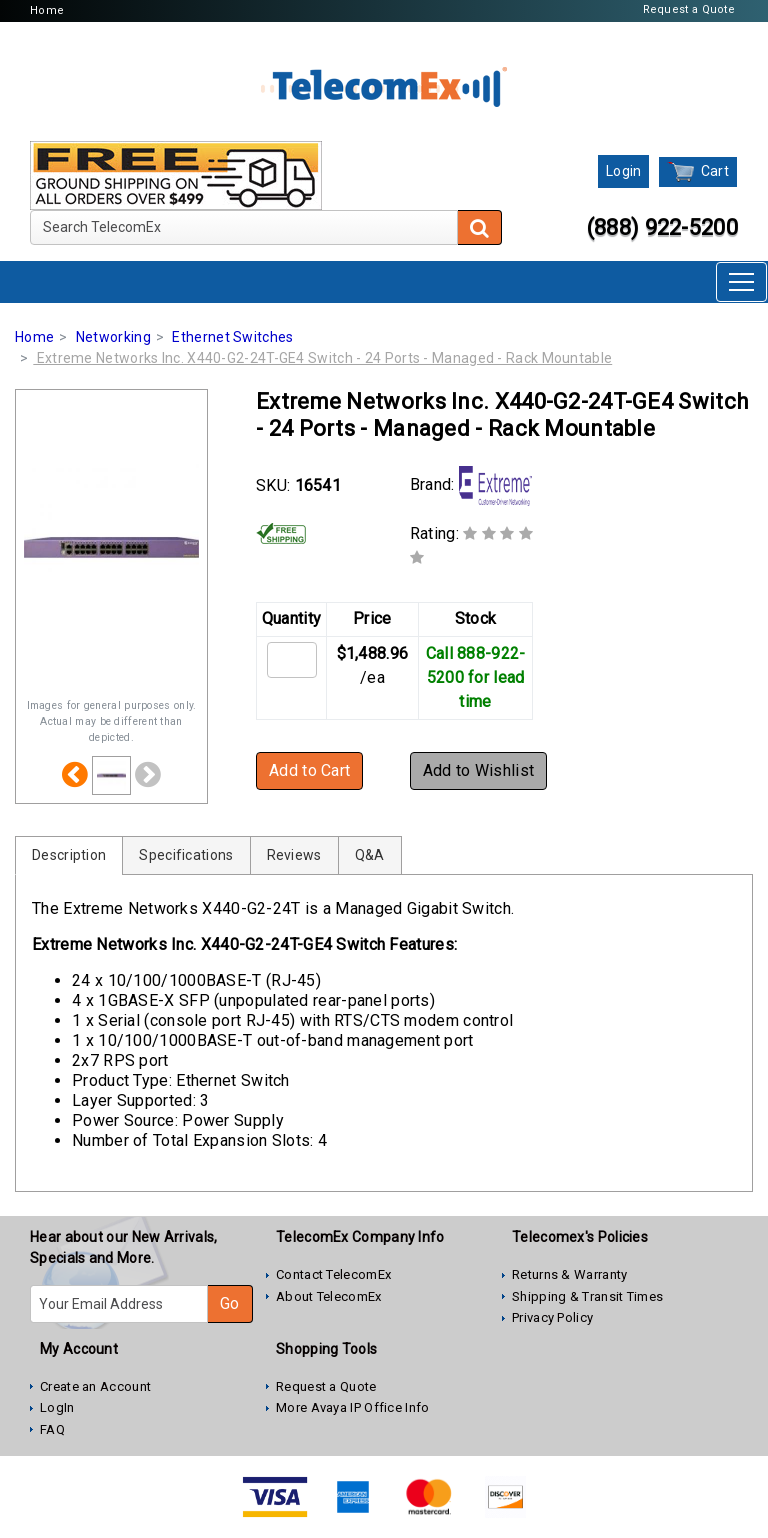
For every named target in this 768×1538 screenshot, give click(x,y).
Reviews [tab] (294, 855)
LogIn (57, 1407)
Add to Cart (309, 770)
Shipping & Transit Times (587, 1296)
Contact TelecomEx (333, 1274)
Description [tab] (69, 855)
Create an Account (95, 1386)
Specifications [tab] (186, 855)
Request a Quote (689, 9)
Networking (113, 337)
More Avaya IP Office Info (353, 1407)
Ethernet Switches (232, 337)
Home (47, 10)
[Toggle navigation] (741, 282)
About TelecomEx (329, 1296)
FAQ (52, 1429)
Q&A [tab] (370, 855)
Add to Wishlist (479, 770)
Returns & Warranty (569, 1274)
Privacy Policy (552, 1317)
